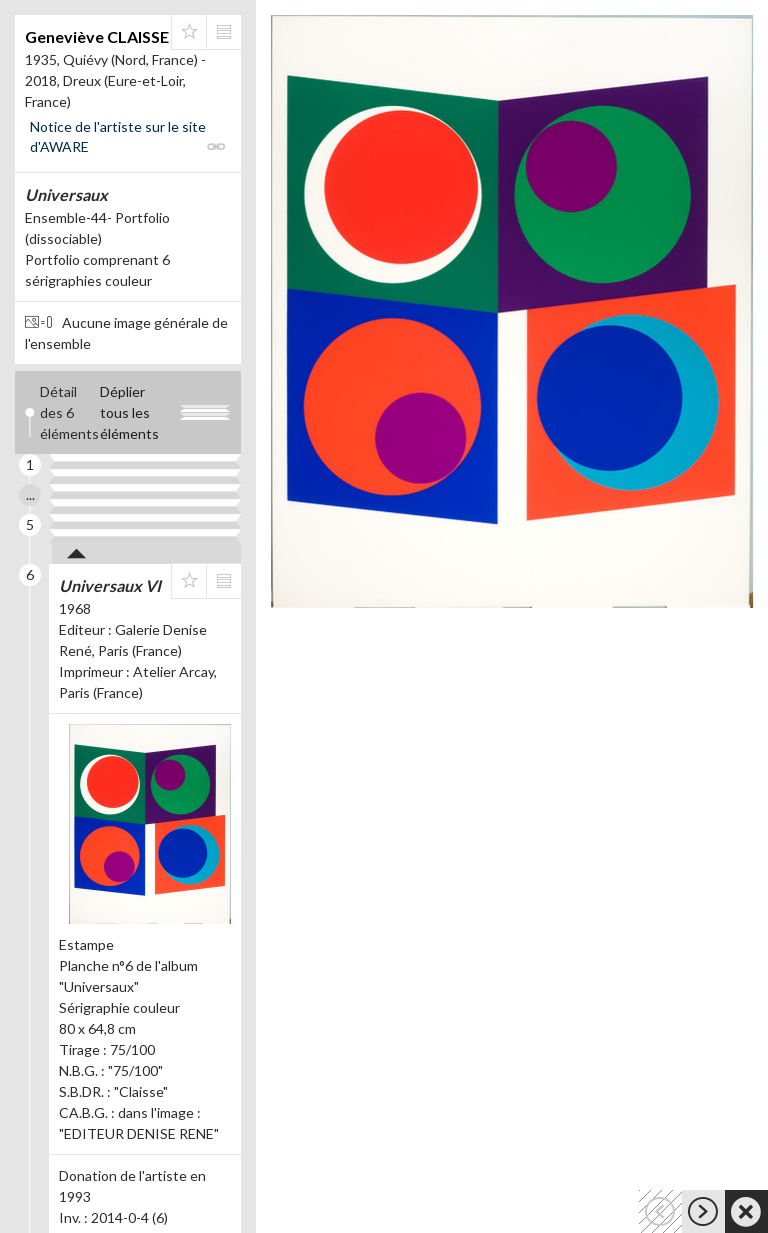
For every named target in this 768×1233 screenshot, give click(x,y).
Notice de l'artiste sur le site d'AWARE (118, 136)
